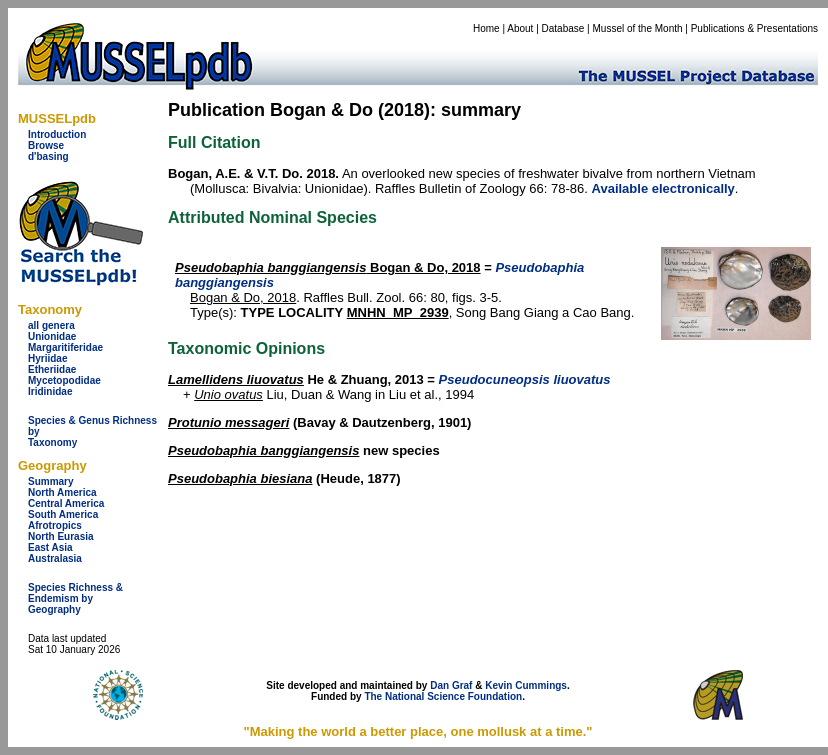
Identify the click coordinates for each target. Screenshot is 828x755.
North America (62, 492)
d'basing (48, 156)
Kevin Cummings (526, 685)
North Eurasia (61, 536)
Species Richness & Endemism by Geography (75, 598)
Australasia (55, 558)
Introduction (57, 134)
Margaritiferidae (65, 347)
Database (563, 28)
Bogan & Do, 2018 (328, 267)
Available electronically (663, 188)
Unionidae (52, 336)
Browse (46, 145)
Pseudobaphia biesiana (240, 478)
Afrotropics (55, 525)
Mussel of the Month (638, 28)
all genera (51, 325)
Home (486, 28)
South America (63, 514)
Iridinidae (50, 391)
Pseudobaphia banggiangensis (263, 450)
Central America (66, 503)
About (520, 28)
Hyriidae (47, 358)
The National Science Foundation (443, 696)
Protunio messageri (228, 422)
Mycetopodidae (64, 380)
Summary (51, 481)
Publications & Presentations (754, 28)
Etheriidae (52, 369)
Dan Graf (451, 685)
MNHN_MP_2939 (398, 312)
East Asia (50, 547)
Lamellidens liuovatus (236, 379)
